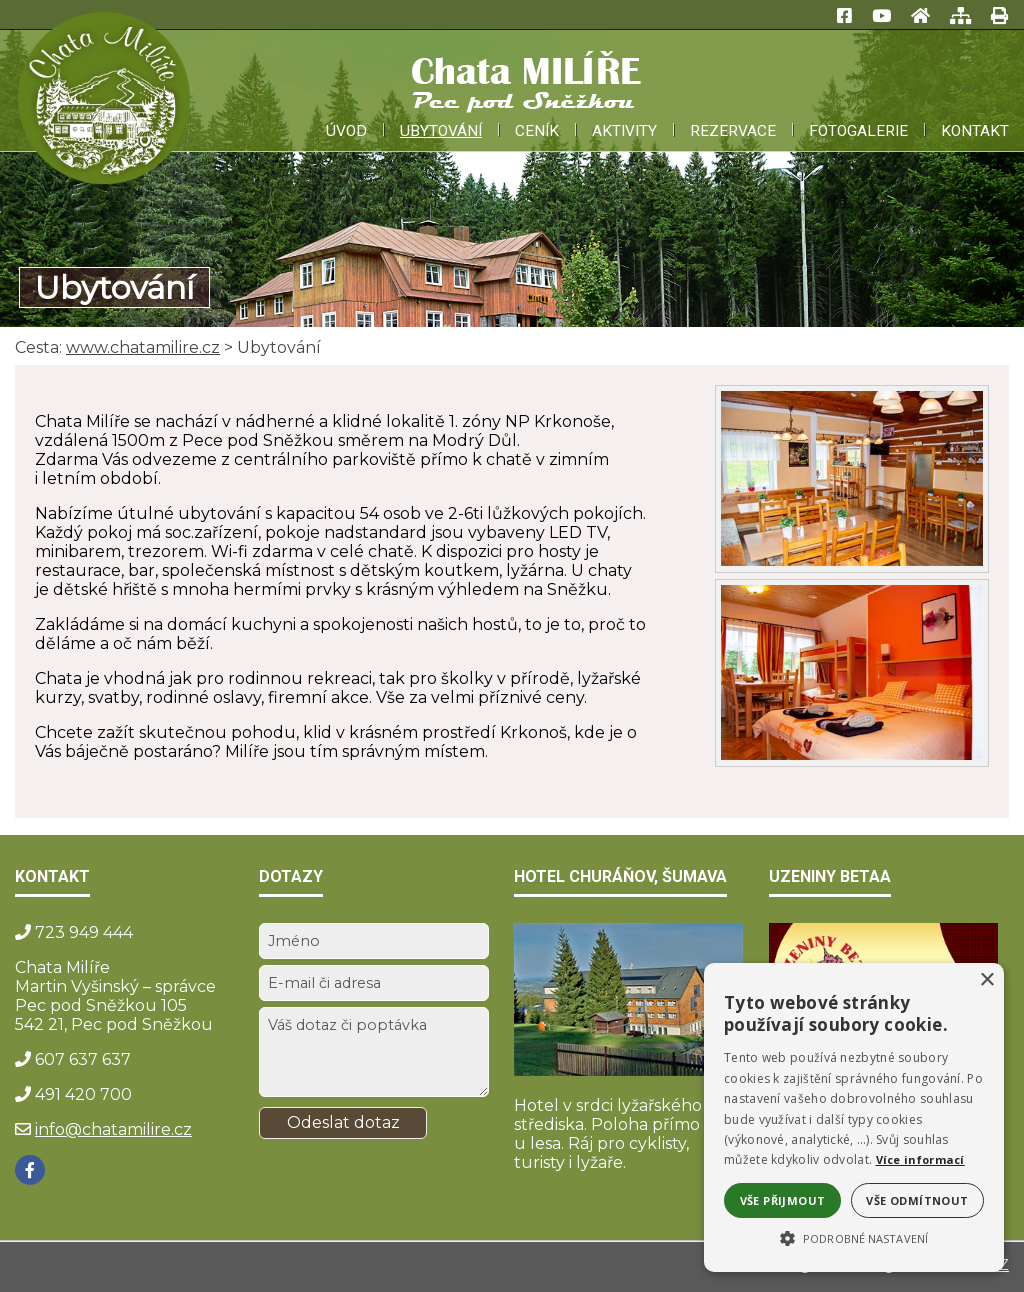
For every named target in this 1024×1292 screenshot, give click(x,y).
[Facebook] (30, 1170)
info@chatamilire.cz (113, 1129)
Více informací (920, 1159)
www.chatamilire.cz (143, 347)
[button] (854, 1237)
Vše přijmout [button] (783, 1200)
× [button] (986, 980)
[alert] (854, 1117)
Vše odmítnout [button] (917, 1200)
